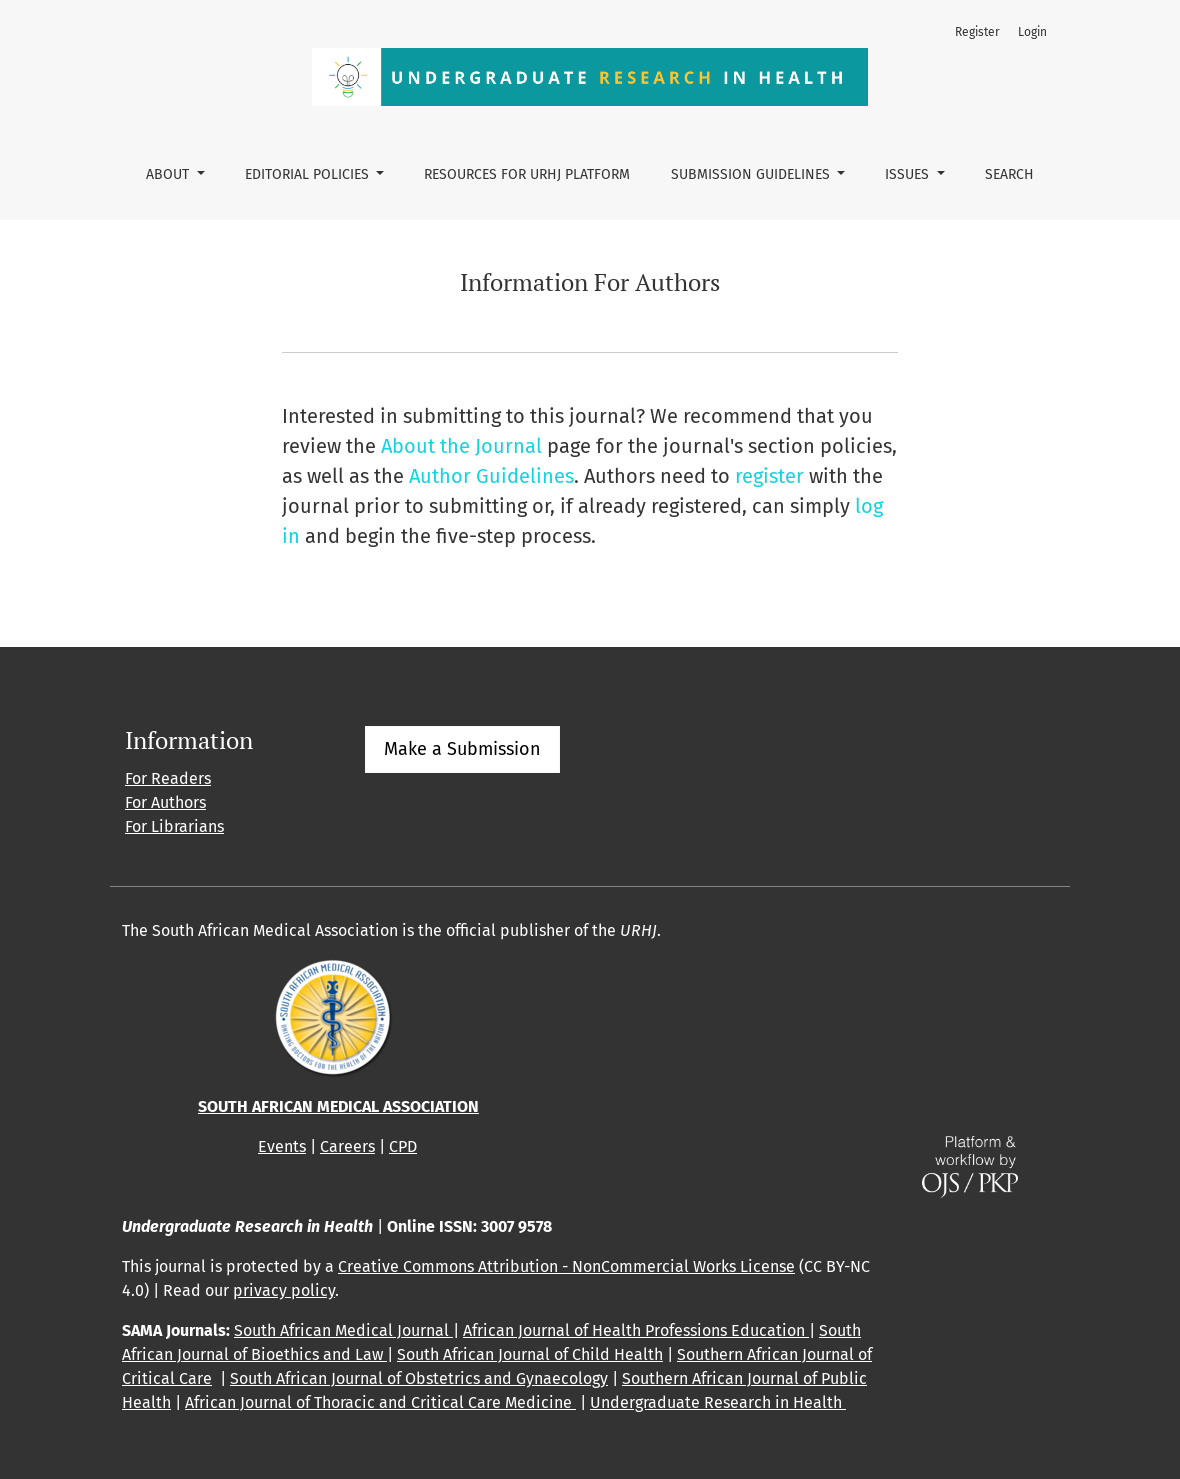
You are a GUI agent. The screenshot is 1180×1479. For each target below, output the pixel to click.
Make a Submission (462, 749)
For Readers (168, 778)
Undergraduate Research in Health (718, 1402)
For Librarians (174, 826)
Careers (347, 1146)
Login (1032, 32)
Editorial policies (309, 174)
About (169, 174)
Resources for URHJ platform (527, 174)
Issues (909, 174)
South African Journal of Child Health (530, 1354)
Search (1009, 174)
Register (977, 32)
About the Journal (461, 446)
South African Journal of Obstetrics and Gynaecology (419, 1378)
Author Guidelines (491, 476)
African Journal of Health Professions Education (636, 1330)
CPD (403, 1146)
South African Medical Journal (343, 1330)
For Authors (165, 802)
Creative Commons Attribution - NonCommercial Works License (566, 1266)
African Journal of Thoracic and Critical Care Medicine (380, 1402)
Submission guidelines (752, 174)
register (769, 476)
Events (282, 1146)
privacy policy (284, 1290)
